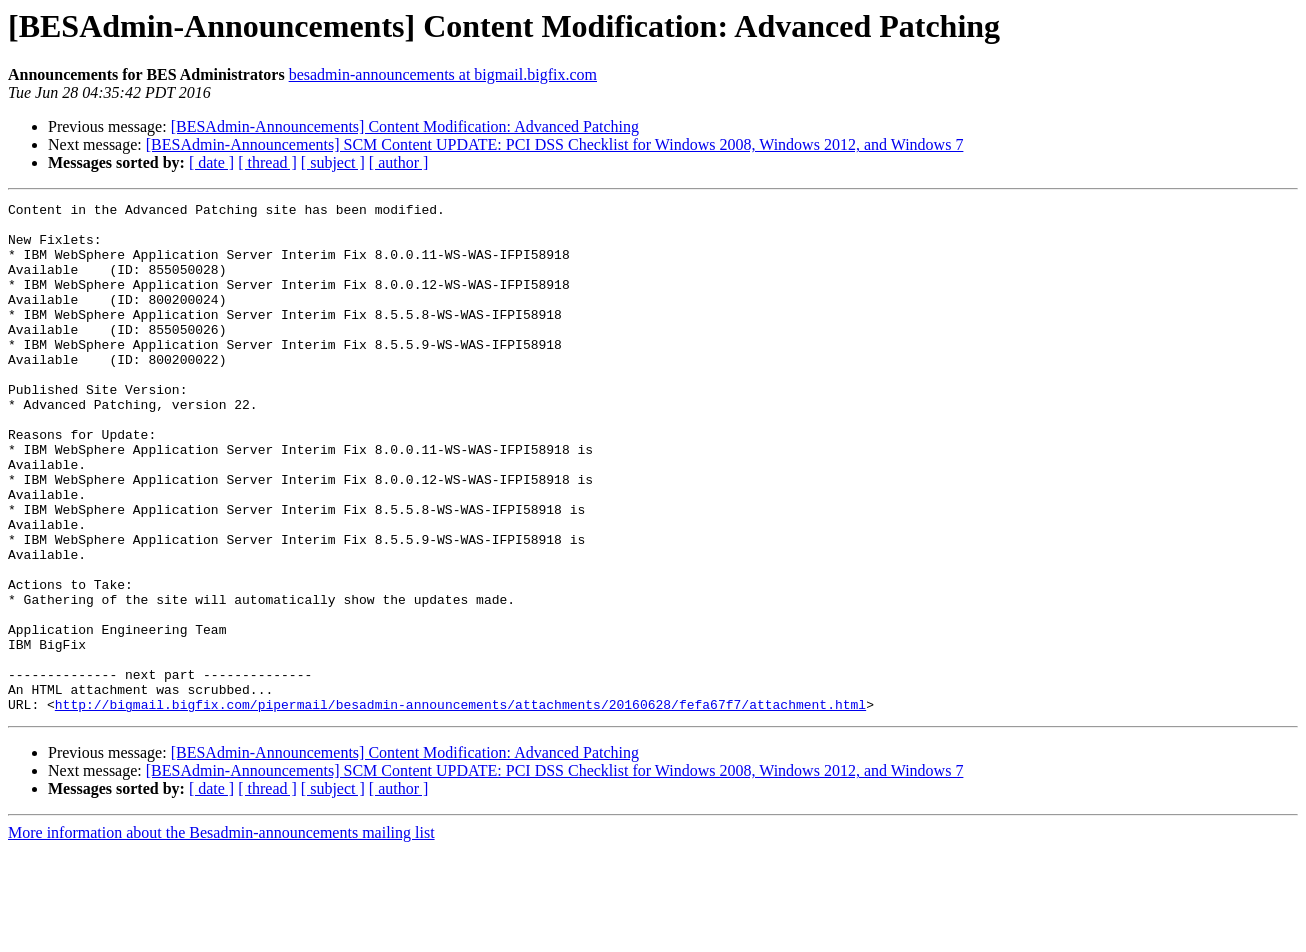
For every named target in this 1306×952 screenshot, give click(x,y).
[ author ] (399, 162)
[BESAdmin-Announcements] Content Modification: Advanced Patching (405, 126)
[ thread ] (267, 162)
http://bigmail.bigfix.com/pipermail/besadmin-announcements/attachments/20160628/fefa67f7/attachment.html (460, 806)
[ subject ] (333, 162)
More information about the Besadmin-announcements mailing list (221, 934)
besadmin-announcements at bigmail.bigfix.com (443, 74)
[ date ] (211, 162)
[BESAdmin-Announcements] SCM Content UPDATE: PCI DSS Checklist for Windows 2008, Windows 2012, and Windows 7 (555, 144)
